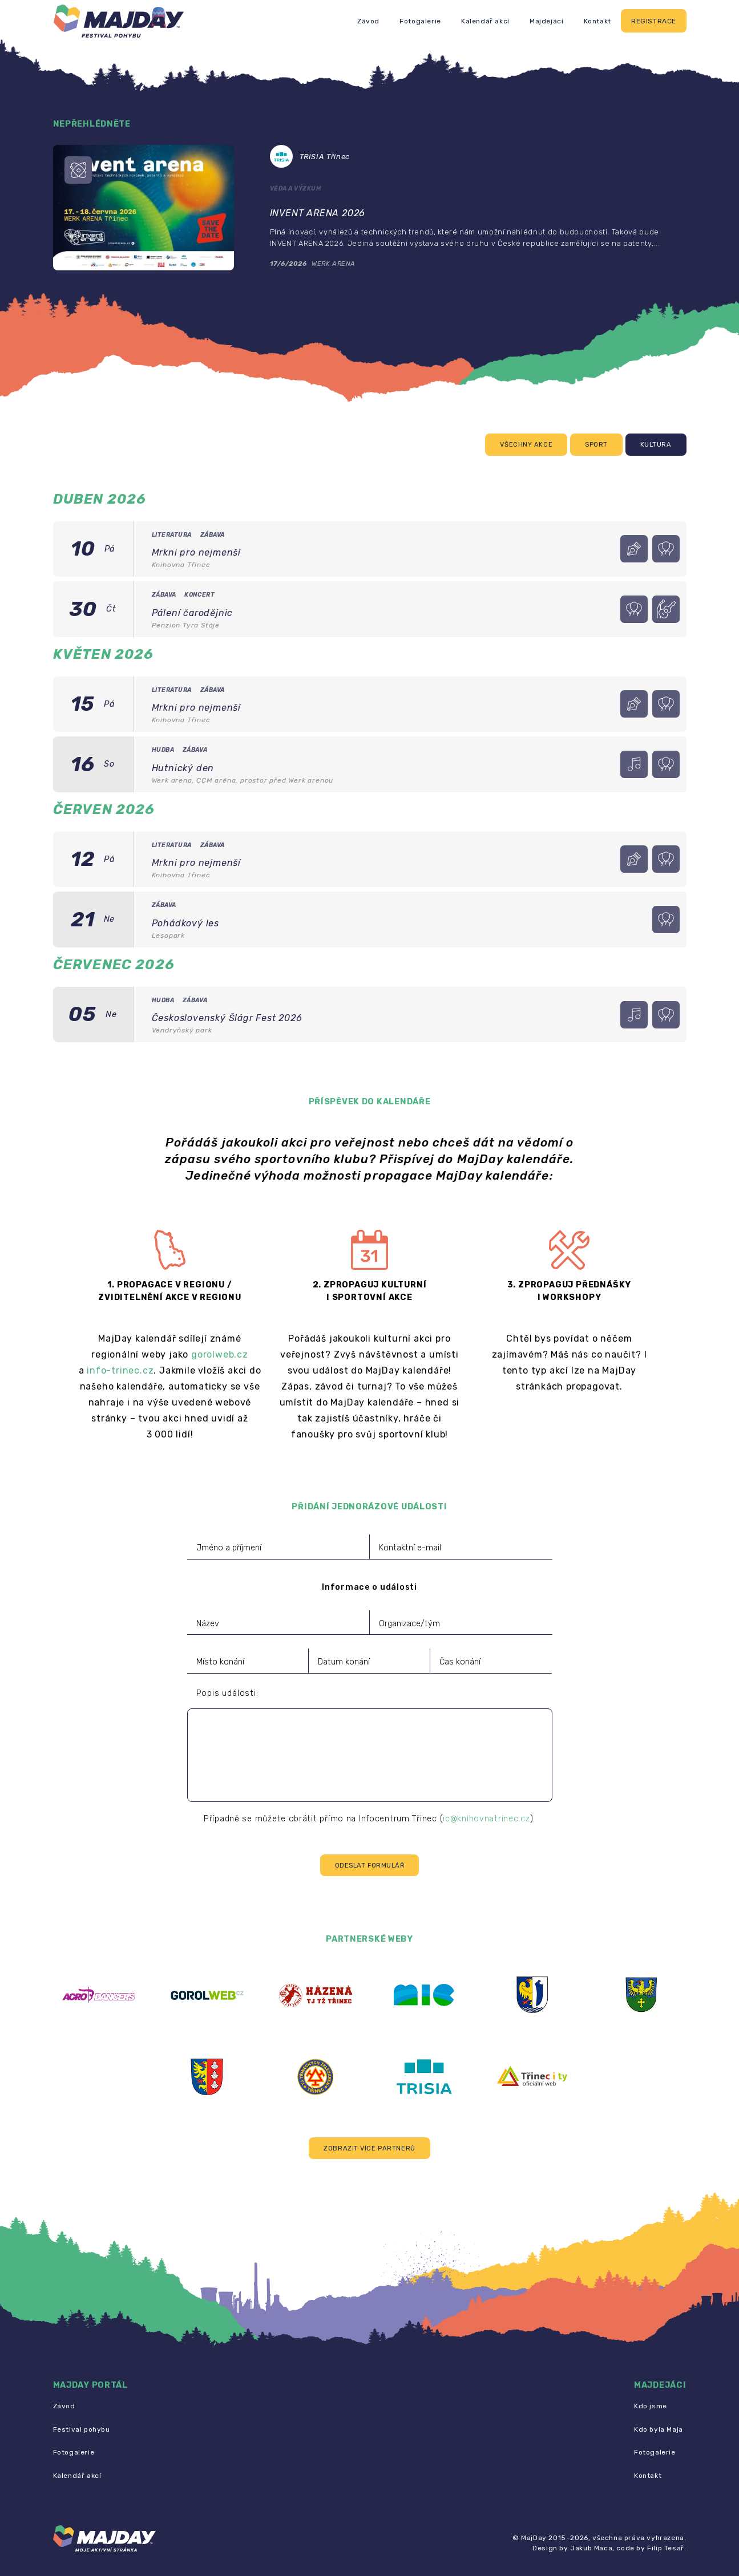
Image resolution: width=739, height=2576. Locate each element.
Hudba (163, 750)
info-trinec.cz (120, 1370)
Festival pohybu (81, 2429)
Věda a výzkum (296, 188)
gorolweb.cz (219, 1354)
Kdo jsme (650, 2406)
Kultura (656, 444)
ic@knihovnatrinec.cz (486, 1819)
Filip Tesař (665, 2548)
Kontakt (597, 21)
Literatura (172, 534)
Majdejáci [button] (546, 21)
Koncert (199, 594)
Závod (368, 21)
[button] (369, 2148)
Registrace (653, 21)
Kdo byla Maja (658, 2429)
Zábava (212, 534)
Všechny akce (526, 444)
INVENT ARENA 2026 (318, 213)
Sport (596, 444)
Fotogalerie (420, 21)
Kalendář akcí (485, 21)
